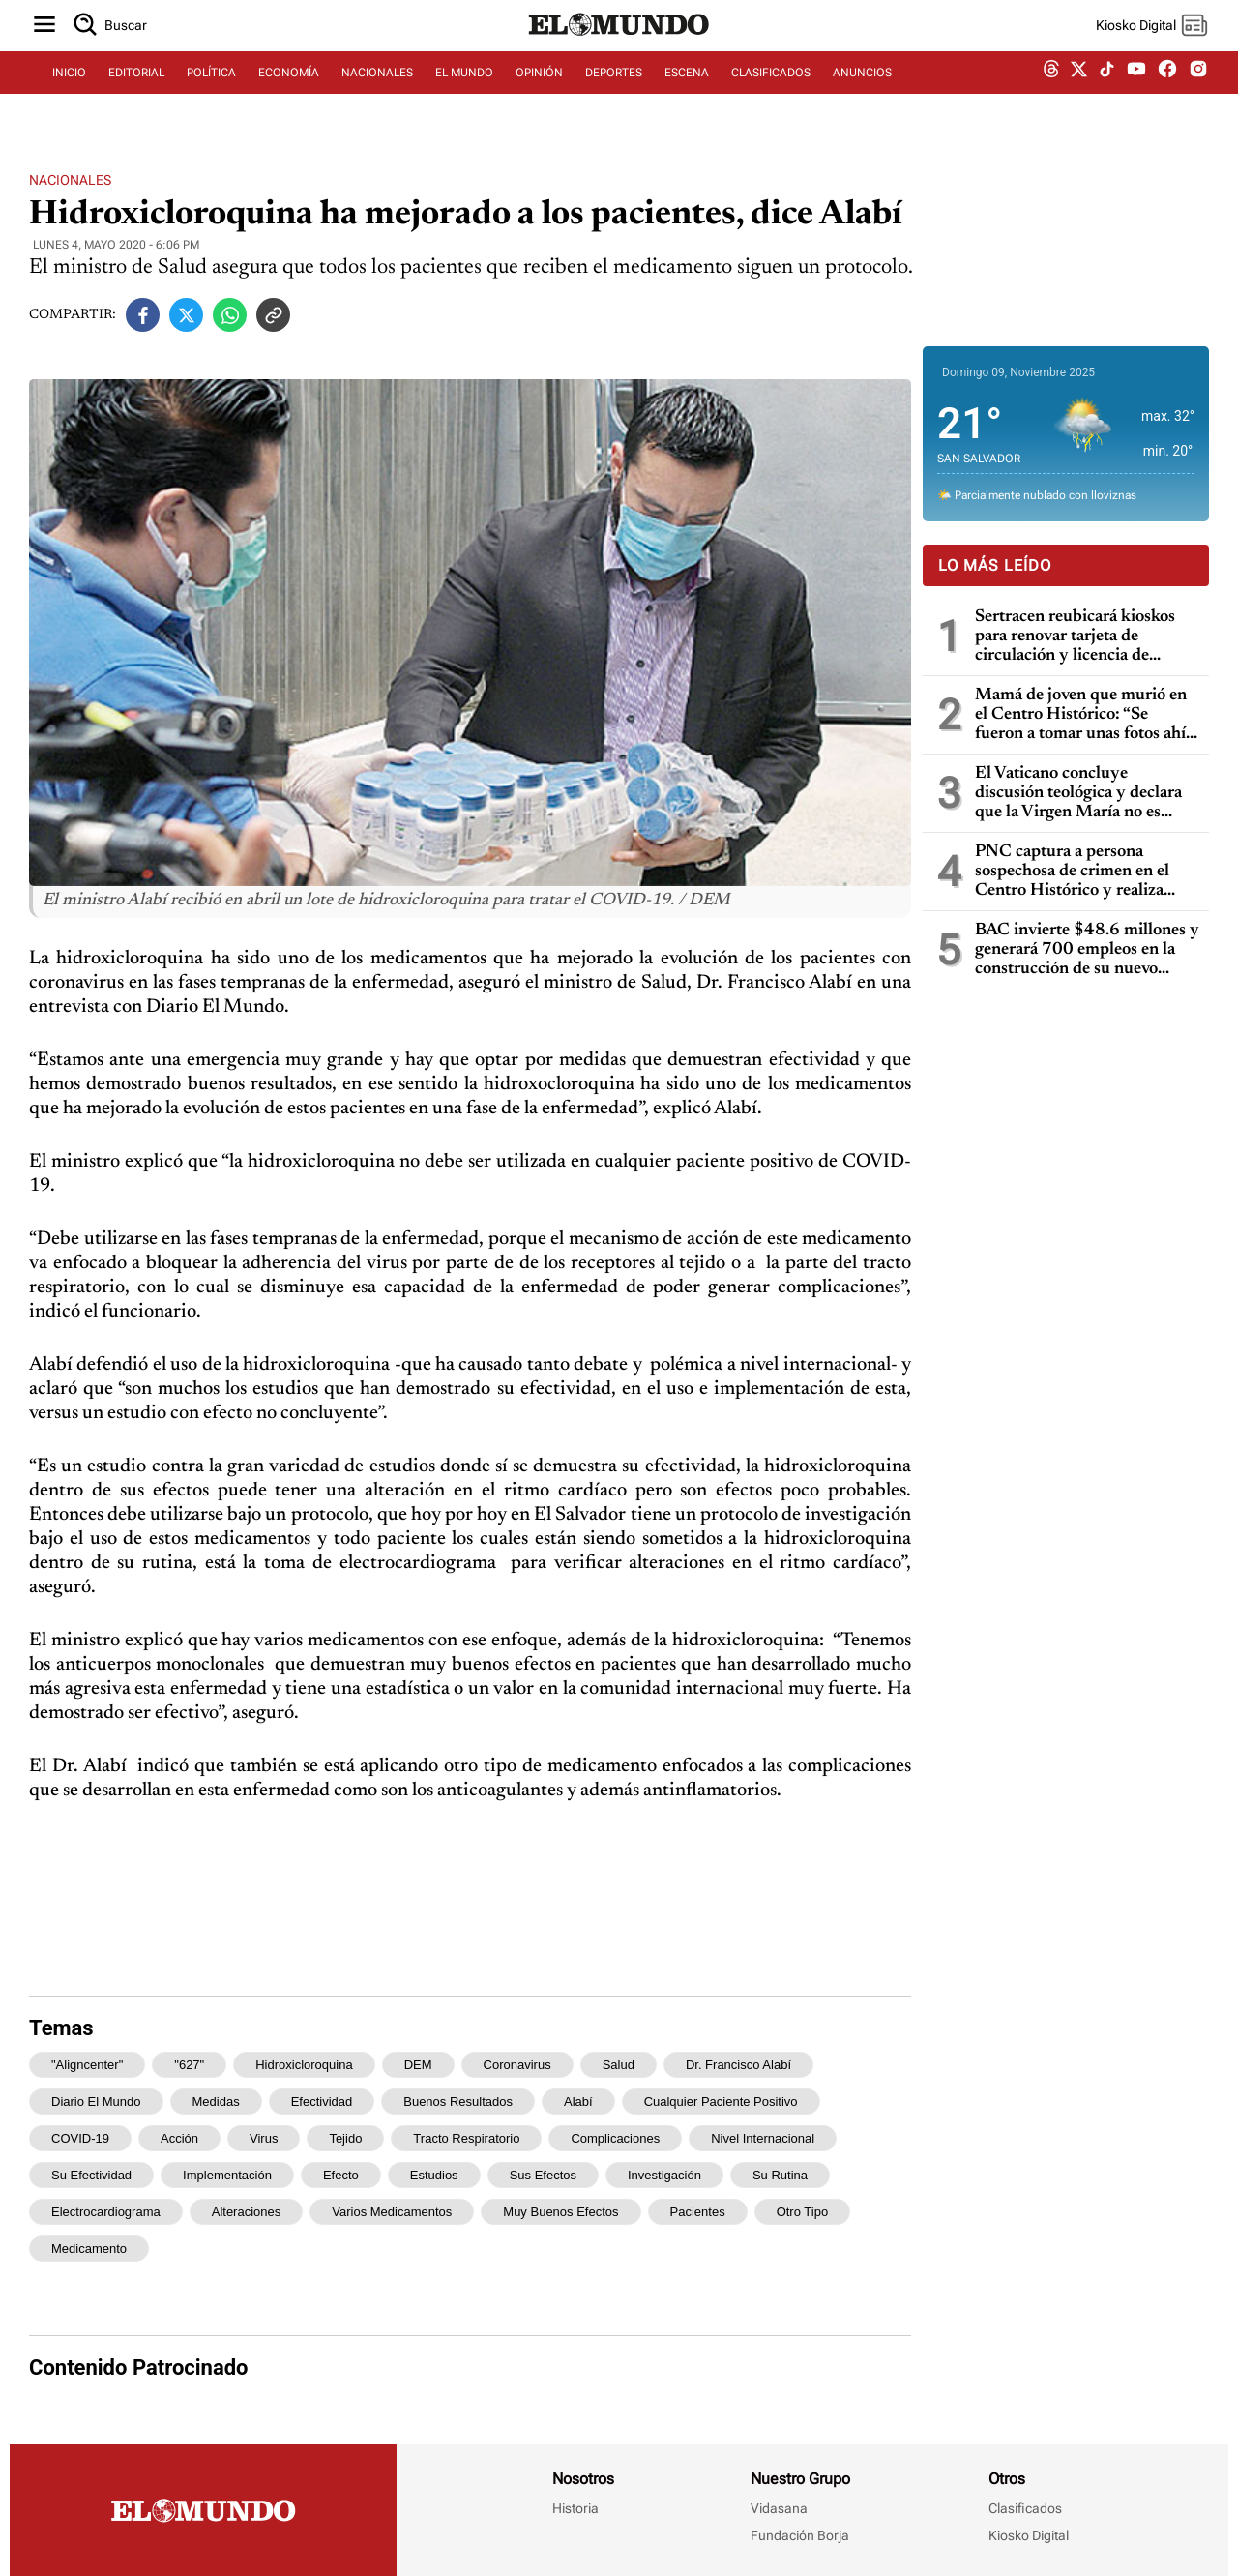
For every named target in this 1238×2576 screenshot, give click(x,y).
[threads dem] (1051, 94)
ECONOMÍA (288, 94)
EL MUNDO (464, 94)
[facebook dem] (1167, 94)
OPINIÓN (539, 94)
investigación (664, 2175)
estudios (434, 2175)
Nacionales (70, 180)
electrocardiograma (106, 2212)
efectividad (322, 2101)
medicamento (89, 2248)
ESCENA (686, 94)
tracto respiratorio (466, 2138)
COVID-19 (80, 2138)
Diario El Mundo (96, 2101)
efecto (341, 2175)
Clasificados (1025, 2508)
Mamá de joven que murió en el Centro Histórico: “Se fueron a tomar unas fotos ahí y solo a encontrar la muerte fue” (1087, 715)
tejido (345, 2138)
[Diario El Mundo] (619, 53)
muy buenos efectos (560, 2212)
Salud (618, 2065)
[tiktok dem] (1107, 93)
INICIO (69, 94)
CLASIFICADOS (771, 94)
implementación (227, 2175)
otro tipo (802, 2212)
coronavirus (517, 2065)
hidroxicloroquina (303, 2065)
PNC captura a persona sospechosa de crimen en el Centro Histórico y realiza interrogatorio (1072, 872)
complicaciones (615, 2138)
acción (179, 2138)
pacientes (697, 2212)
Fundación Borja (800, 2535)
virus (264, 2138)
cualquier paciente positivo (721, 2101)
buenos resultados (458, 2101)
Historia (575, 2508)
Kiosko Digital (1028, 2535)
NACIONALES (377, 94)
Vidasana (779, 2508)
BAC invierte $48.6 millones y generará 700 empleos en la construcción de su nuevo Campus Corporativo (1087, 950)
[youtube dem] (1136, 94)
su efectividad (91, 2175)
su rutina (780, 2175)
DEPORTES (613, 94)
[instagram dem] (1205, 94)
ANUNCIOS (862, 94)
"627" (189, 2065)
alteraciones (246, 2212)
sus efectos (543, 2175)
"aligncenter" (87, 2065)
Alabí (578, 2101)
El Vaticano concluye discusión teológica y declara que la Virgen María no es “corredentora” (1078, 793)
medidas (216, 2101)
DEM (418, 2065)
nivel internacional (762, 2138)
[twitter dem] (1079, 93)
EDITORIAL (136, 94)
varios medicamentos (392, 2212)
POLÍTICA (211, 94)
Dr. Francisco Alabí (738, 2065)
